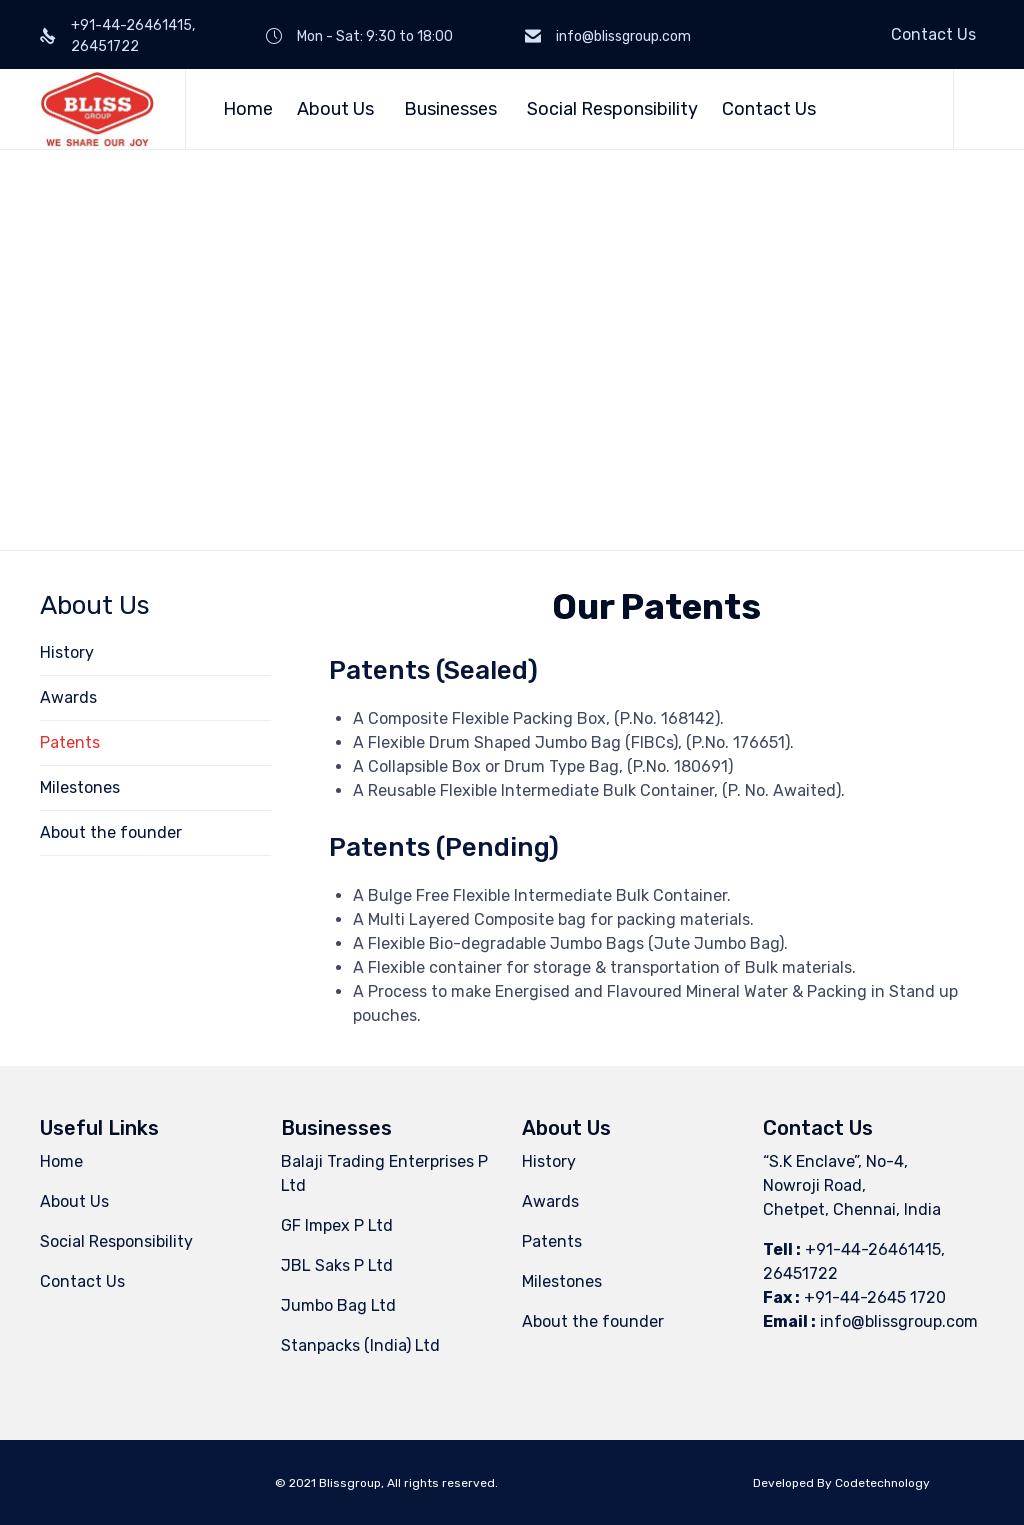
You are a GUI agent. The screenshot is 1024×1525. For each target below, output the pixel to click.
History (67, 652)
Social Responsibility (612, 109)
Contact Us (933, 34)
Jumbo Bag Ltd (338, 1305)
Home (248, 109)
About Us (338, 109)
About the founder (111, 832)
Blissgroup (350, 1483)
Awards (68, 697)
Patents (70, 742)
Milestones (80, 787)
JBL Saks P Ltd (337, 1265)
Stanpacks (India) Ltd (360, 1345)
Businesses (453, 109)
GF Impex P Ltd (337, 1225)
